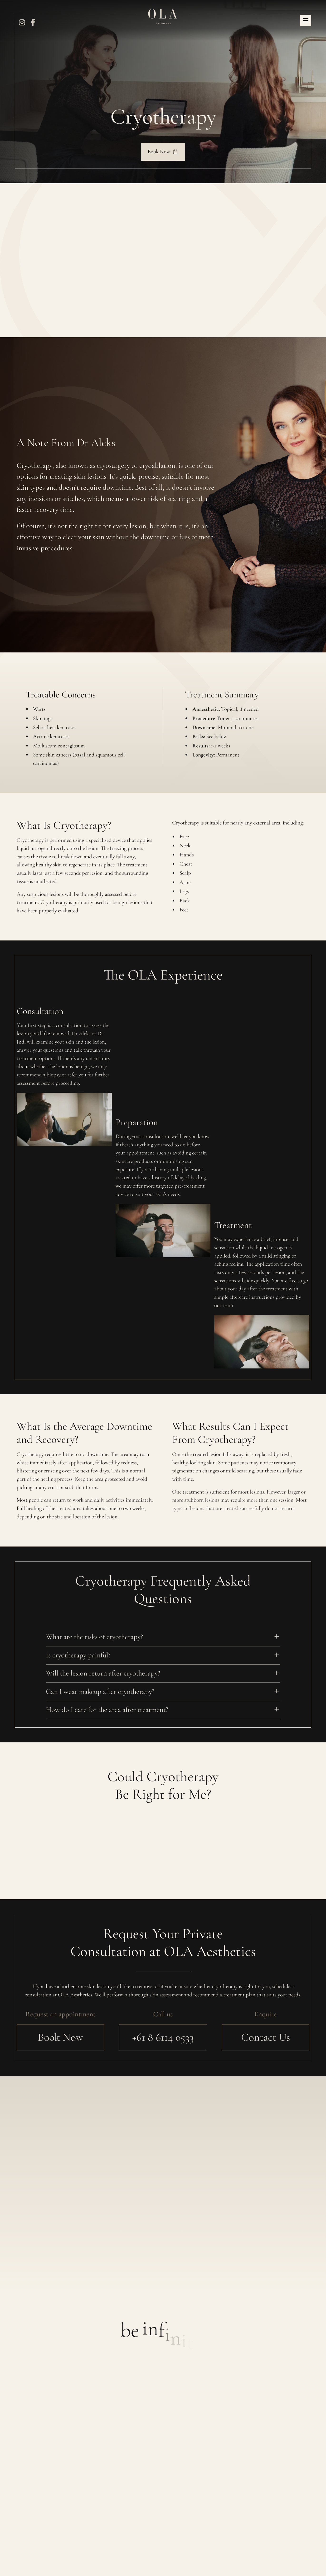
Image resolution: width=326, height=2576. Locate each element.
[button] (305, 20)
